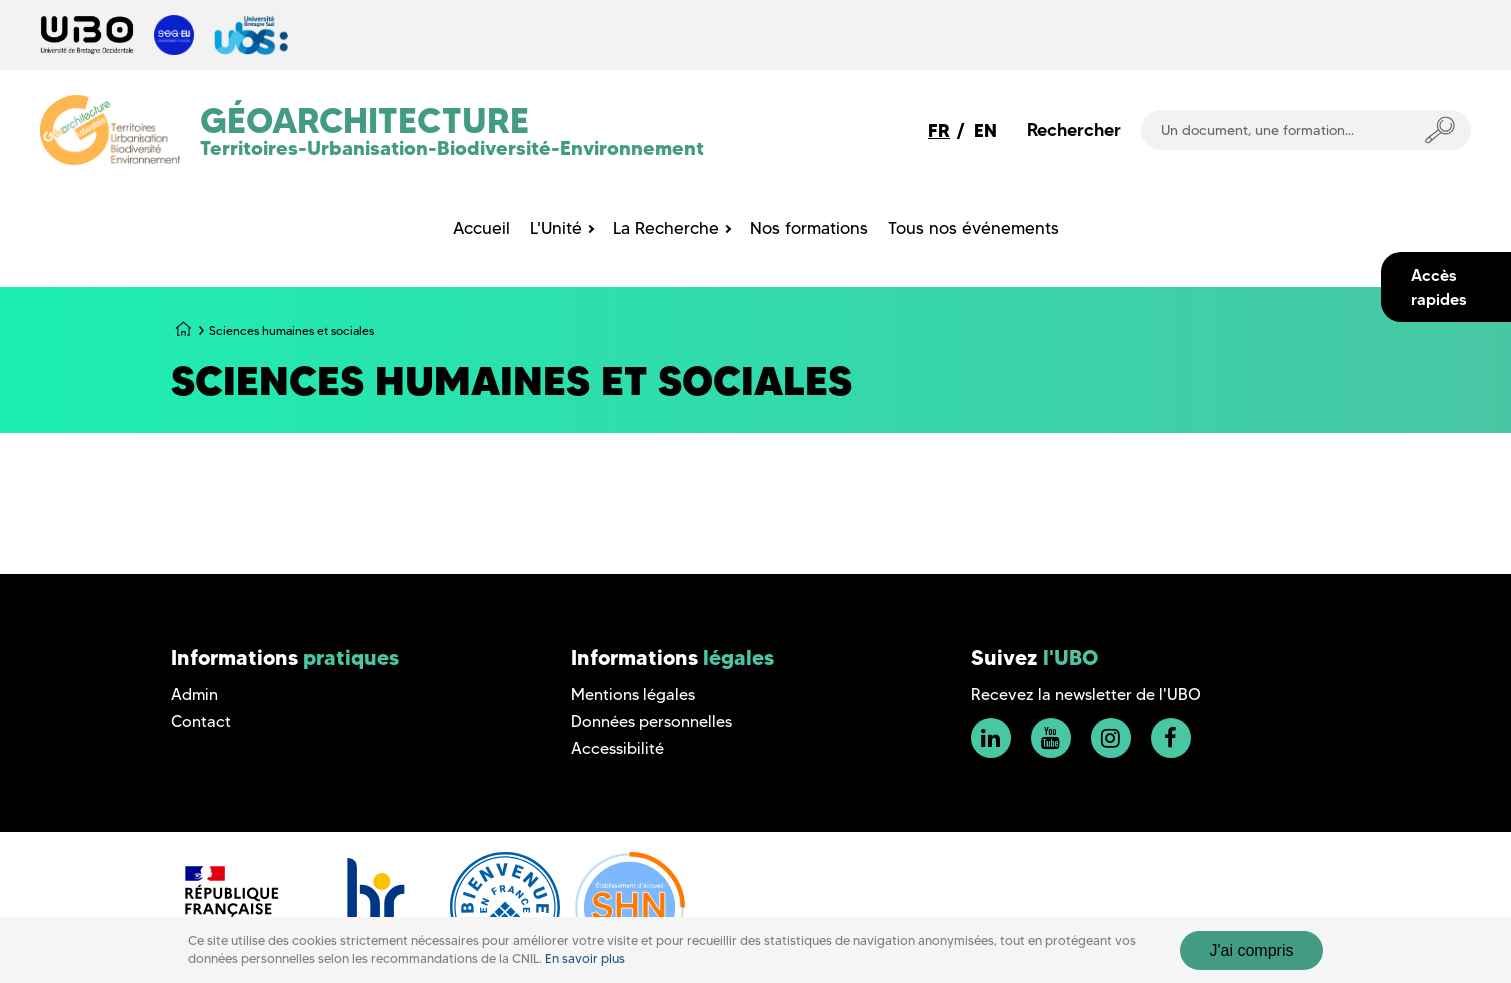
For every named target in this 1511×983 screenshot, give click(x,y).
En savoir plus (585, 958)
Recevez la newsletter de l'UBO (1086, 694)
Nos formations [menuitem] (809, 228)
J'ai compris (1252, 950)
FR (939, 130)
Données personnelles (651, 721)
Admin (194, 694)
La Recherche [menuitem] (666, 228)
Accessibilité (617, 748)
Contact (201, 721)
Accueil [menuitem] (481, 228)
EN (985, 130)
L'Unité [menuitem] (556, 228)
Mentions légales (633, 694)
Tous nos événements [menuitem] (973, 228)
